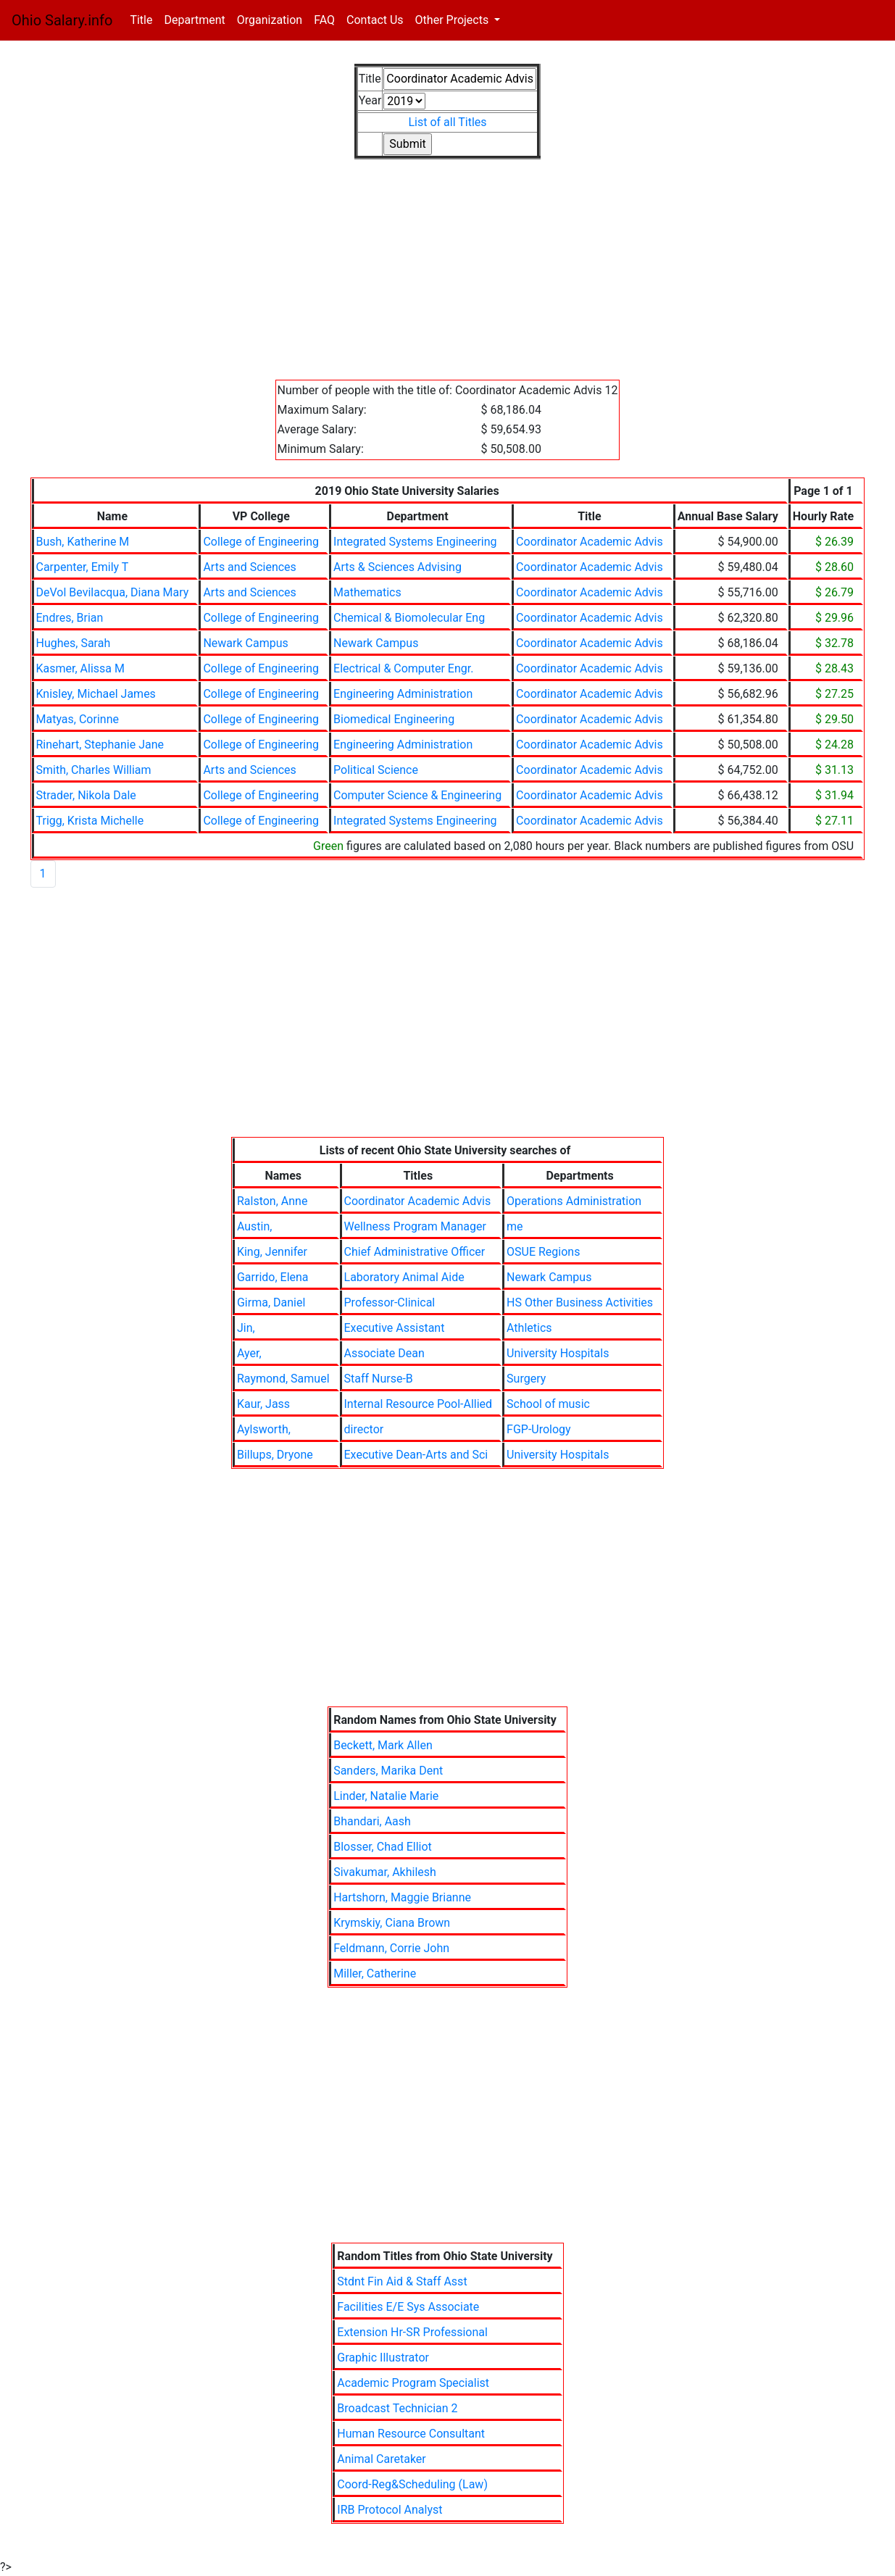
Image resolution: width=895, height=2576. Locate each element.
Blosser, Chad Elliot (382, 1847)
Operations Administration (574, 1201)
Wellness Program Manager (415, 1226)
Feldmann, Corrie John (391, 1948)
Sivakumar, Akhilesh (384, 1872)
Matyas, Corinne (77, 719)
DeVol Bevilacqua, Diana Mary (112, 592)
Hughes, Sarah (73, 643)
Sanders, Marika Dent (388, 1770)
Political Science (375, 770)
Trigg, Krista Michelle (90, 821)
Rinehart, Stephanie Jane (100, 744)
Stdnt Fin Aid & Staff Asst (402, 2281)
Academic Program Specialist (413, 2383)
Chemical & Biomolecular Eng (409, 618)
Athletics (529, 1328)
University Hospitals (558, 1353)
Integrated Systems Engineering (414, 542)
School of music (548, 1404)
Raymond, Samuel (283, 1378)
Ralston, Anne (272, 1201)
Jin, (246, 1328)
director (364, 1429)
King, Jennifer (272, 1252)
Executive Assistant (394, 1328)
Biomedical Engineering (393, 719)
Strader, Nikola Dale (86, 795)
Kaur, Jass (263, 1404)
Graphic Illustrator (383, 2357)
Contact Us (375, 20)
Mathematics (367, 592)
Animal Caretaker (381, 2459)
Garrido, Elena (273, 1277)
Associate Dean (384, 1353)
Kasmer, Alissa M (80, 668)
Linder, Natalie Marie (385, 1796)
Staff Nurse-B (378, 1378)
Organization (269, 20)
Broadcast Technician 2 (397, 2408)
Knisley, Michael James (96, 694)
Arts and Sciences (249, 567)
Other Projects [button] (453, 20)
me (515, 1226)
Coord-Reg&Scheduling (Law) (412, 2484)
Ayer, (249, 1353)
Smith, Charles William (93, 770)
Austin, (254, 1226)
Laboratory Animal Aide (404, 1277)
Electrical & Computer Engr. (403, 668)
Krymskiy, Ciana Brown (391, 1923)
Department (194, 20)
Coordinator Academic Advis (589, 542)
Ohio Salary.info (62, 20)
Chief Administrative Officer (415, 1252)
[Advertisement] (447, 278)
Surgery (526, 1378)
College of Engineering (261, 542)
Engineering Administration (403, 694)
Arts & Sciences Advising (397, 567)
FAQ (324, 20)
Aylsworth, (264, 1429)
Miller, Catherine (374, 1973)
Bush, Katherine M (83, 542)
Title (144, 19)
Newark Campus (245, 643)
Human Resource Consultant (411, 2433)
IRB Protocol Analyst (389, 2510)
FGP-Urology (539, 1429)
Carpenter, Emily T (82, 567)
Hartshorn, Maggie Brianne (402, 1897)
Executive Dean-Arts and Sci (416, 1455)
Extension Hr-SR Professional (412, 2332)
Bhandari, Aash (372, 1821)
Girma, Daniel (271, 1302)
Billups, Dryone (275, 1455)
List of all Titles (447, 122)
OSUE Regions (543, 1252)
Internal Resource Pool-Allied (418, 1404)
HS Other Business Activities (580, 1302)
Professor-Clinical (390, 1302)
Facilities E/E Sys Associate (408, 2307)
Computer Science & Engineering (417, 795)
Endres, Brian (70, 618)
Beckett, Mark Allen (383, 1745)
